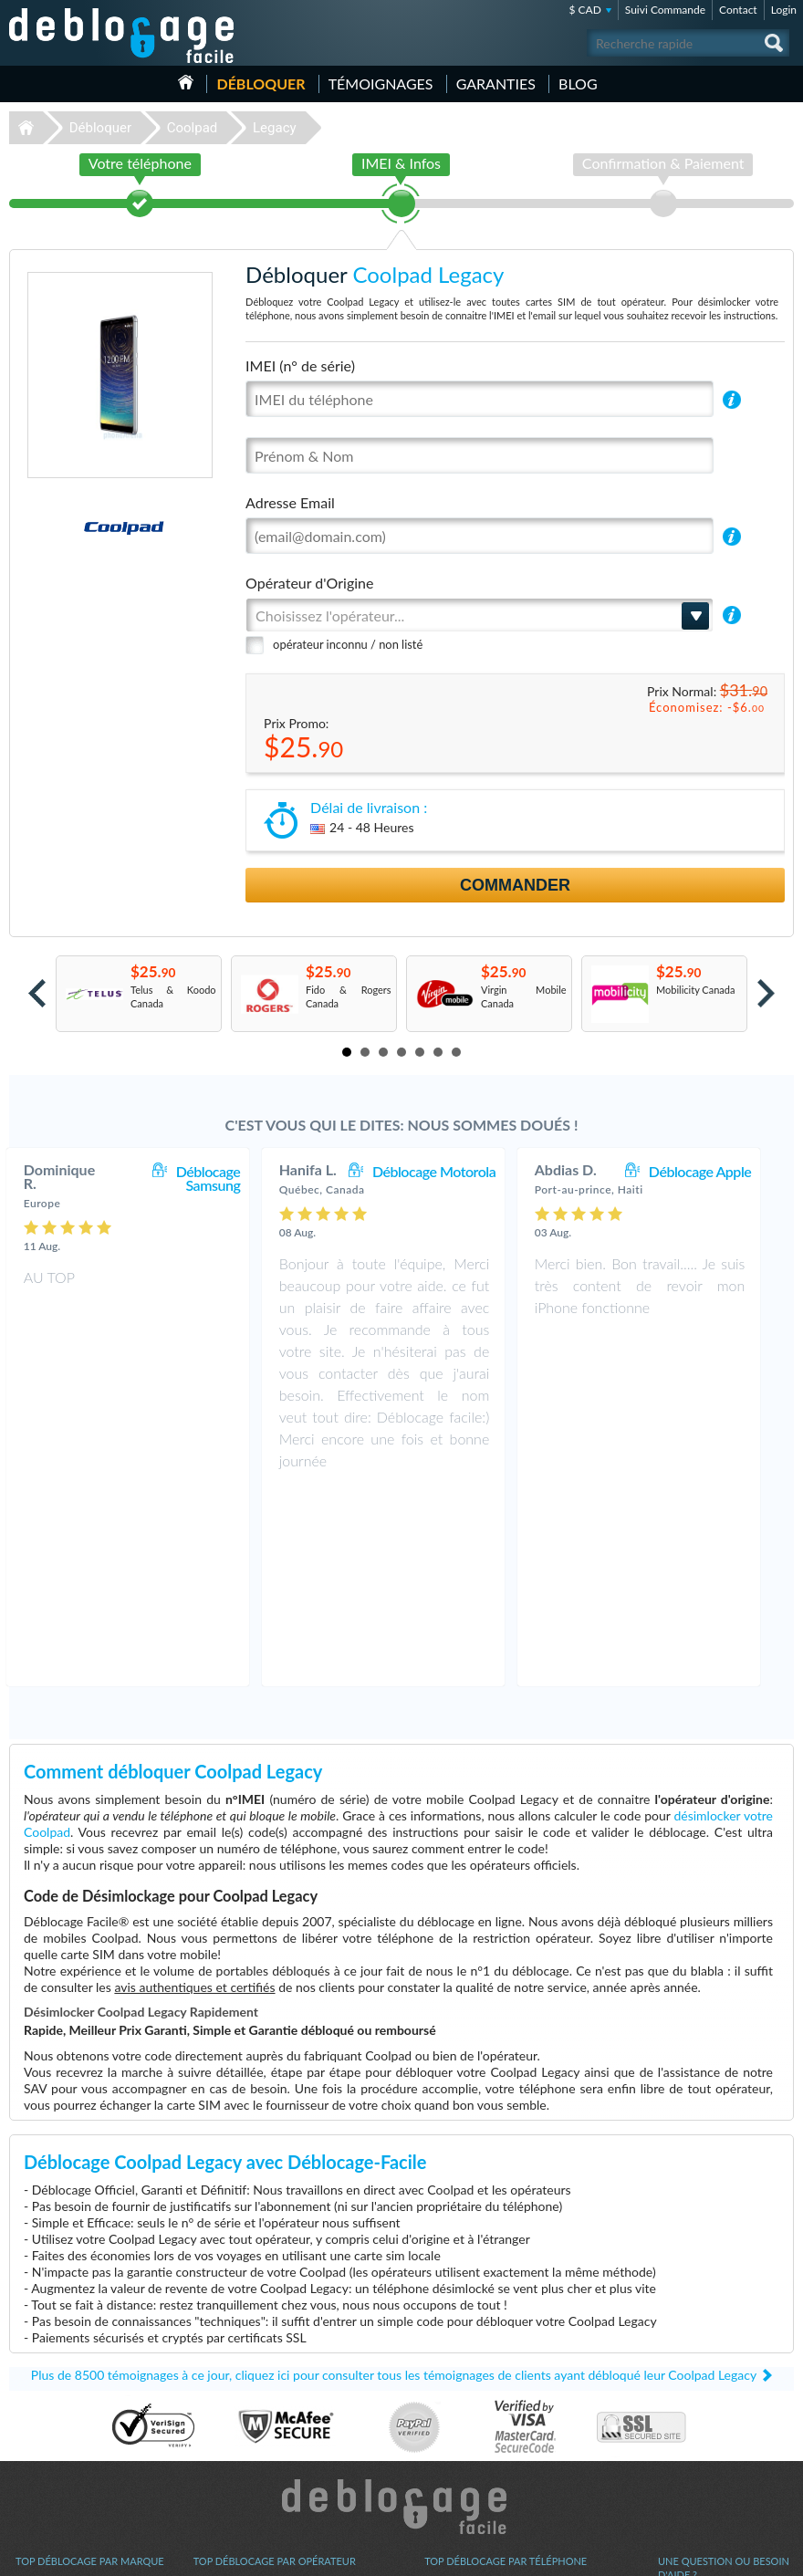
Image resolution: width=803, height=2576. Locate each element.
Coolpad (192, 128)
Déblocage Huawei (57, 2457)
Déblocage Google (56, 2484)
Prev (37, 993)
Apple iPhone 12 (460, 2429)
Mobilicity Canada (695, 990)
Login (784, 9)
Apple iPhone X (458, 2443)
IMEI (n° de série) (300, 365)
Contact (738, 9)
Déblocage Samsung (226, 1178)
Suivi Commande (665, 9)
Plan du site (683, 2441)
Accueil (185, 82)
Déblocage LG (46, 2416)
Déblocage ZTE (49, 2471)
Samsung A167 (457, 2388)
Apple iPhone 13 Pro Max (480, 2416)
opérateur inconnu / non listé (347, 644)
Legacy (275, 128)
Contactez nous (692, 2400)
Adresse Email (290, 502)
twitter (743, 2554)
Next (766, 993)
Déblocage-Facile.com (402, 2312)
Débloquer (260, 83)
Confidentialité (690, 2428)
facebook (707, 2554)
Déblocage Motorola (452, 1171)
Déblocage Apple (718, 1171)
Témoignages (380, 83)
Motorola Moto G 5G (470, 2484)
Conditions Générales (705, 2414)
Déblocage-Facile (122, 35)
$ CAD (584, 9)
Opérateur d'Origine (309, 582)
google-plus (780, 2554)
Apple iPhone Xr (459, 2471)
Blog (578, 83)
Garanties (496, 83)
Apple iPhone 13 (460, 2402)
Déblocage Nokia (53, 2443)
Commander (515, 885)
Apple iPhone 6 (458, 2457)
